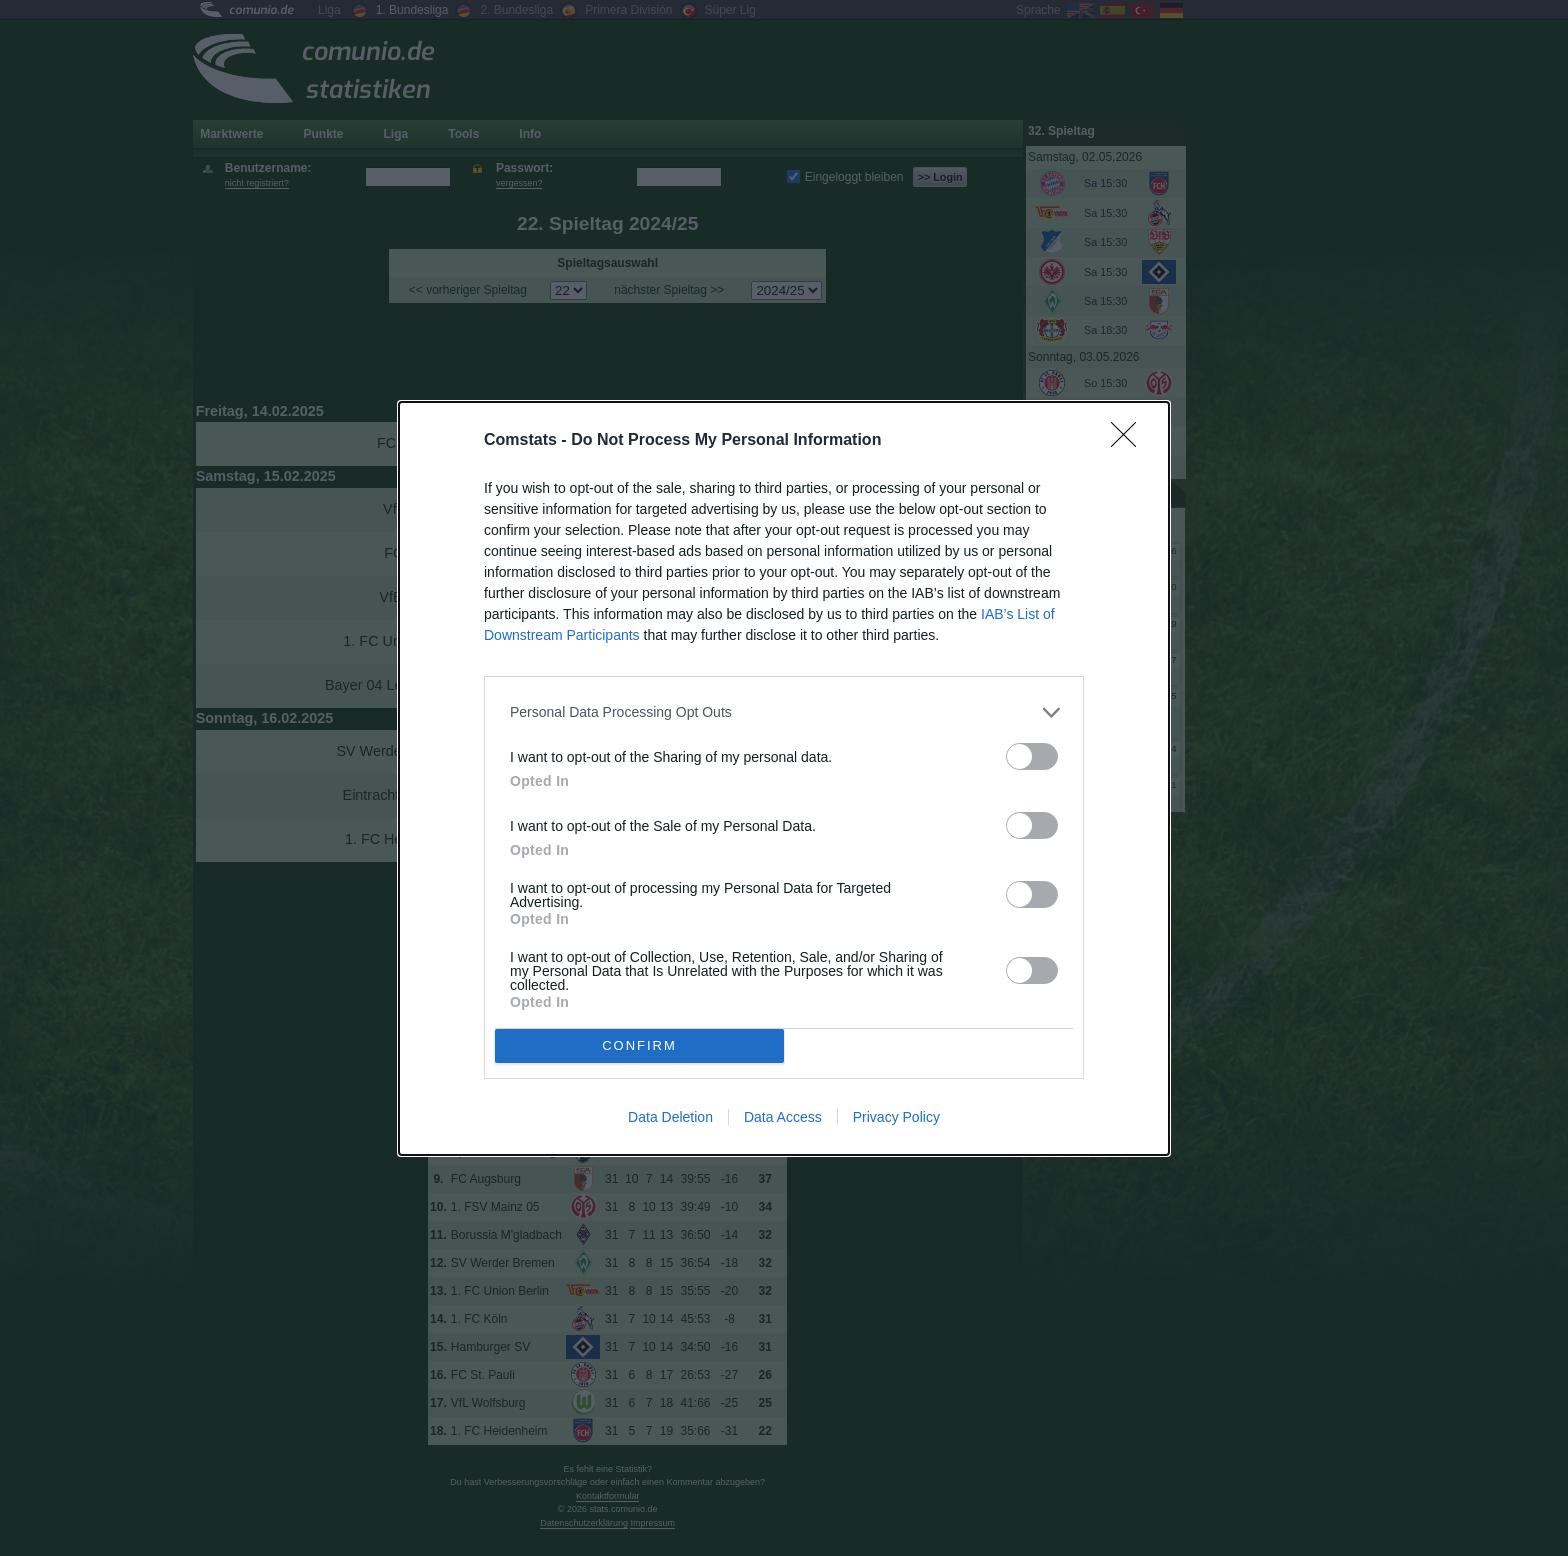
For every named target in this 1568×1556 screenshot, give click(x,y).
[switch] (1032, 756)
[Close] (1130, 441)
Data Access (783, 1117)
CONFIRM (639, 1045)
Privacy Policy (896, 1117)
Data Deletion (670, 1117)
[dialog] (784, 778)
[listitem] (784, 712)
